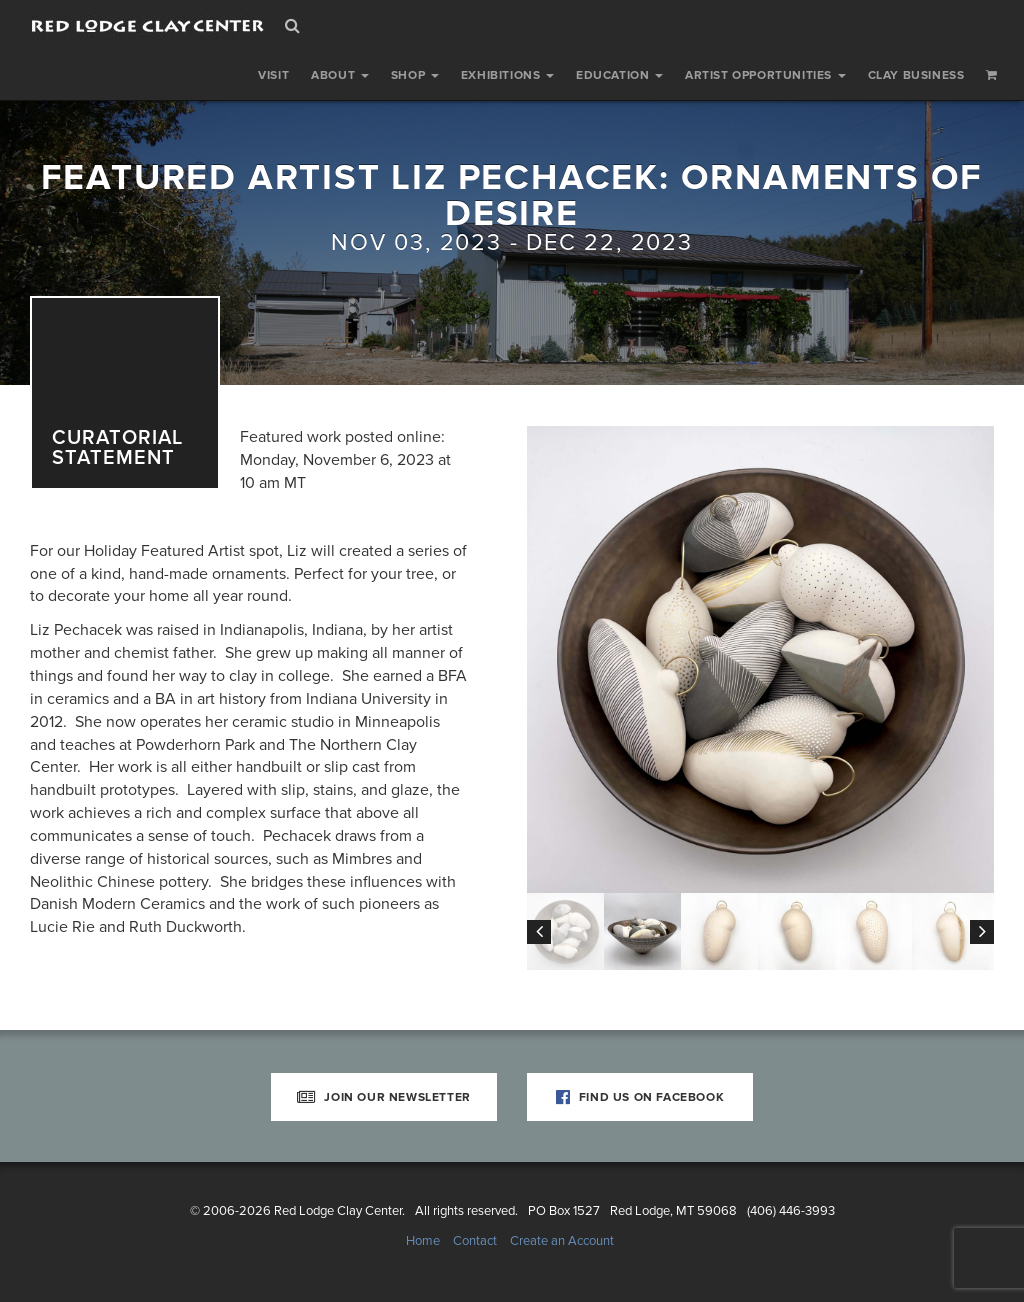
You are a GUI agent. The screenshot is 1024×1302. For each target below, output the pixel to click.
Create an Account (562, 1241)
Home (423, 1241)
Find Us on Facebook (640, 1097)
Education (619, 75)
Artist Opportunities (765, 75)
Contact (475, 1241)
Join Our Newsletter (384, 1097)
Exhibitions (507, 75)
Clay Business (916, 75)
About (340, 75)
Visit (273, 75)
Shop (415, 75)
